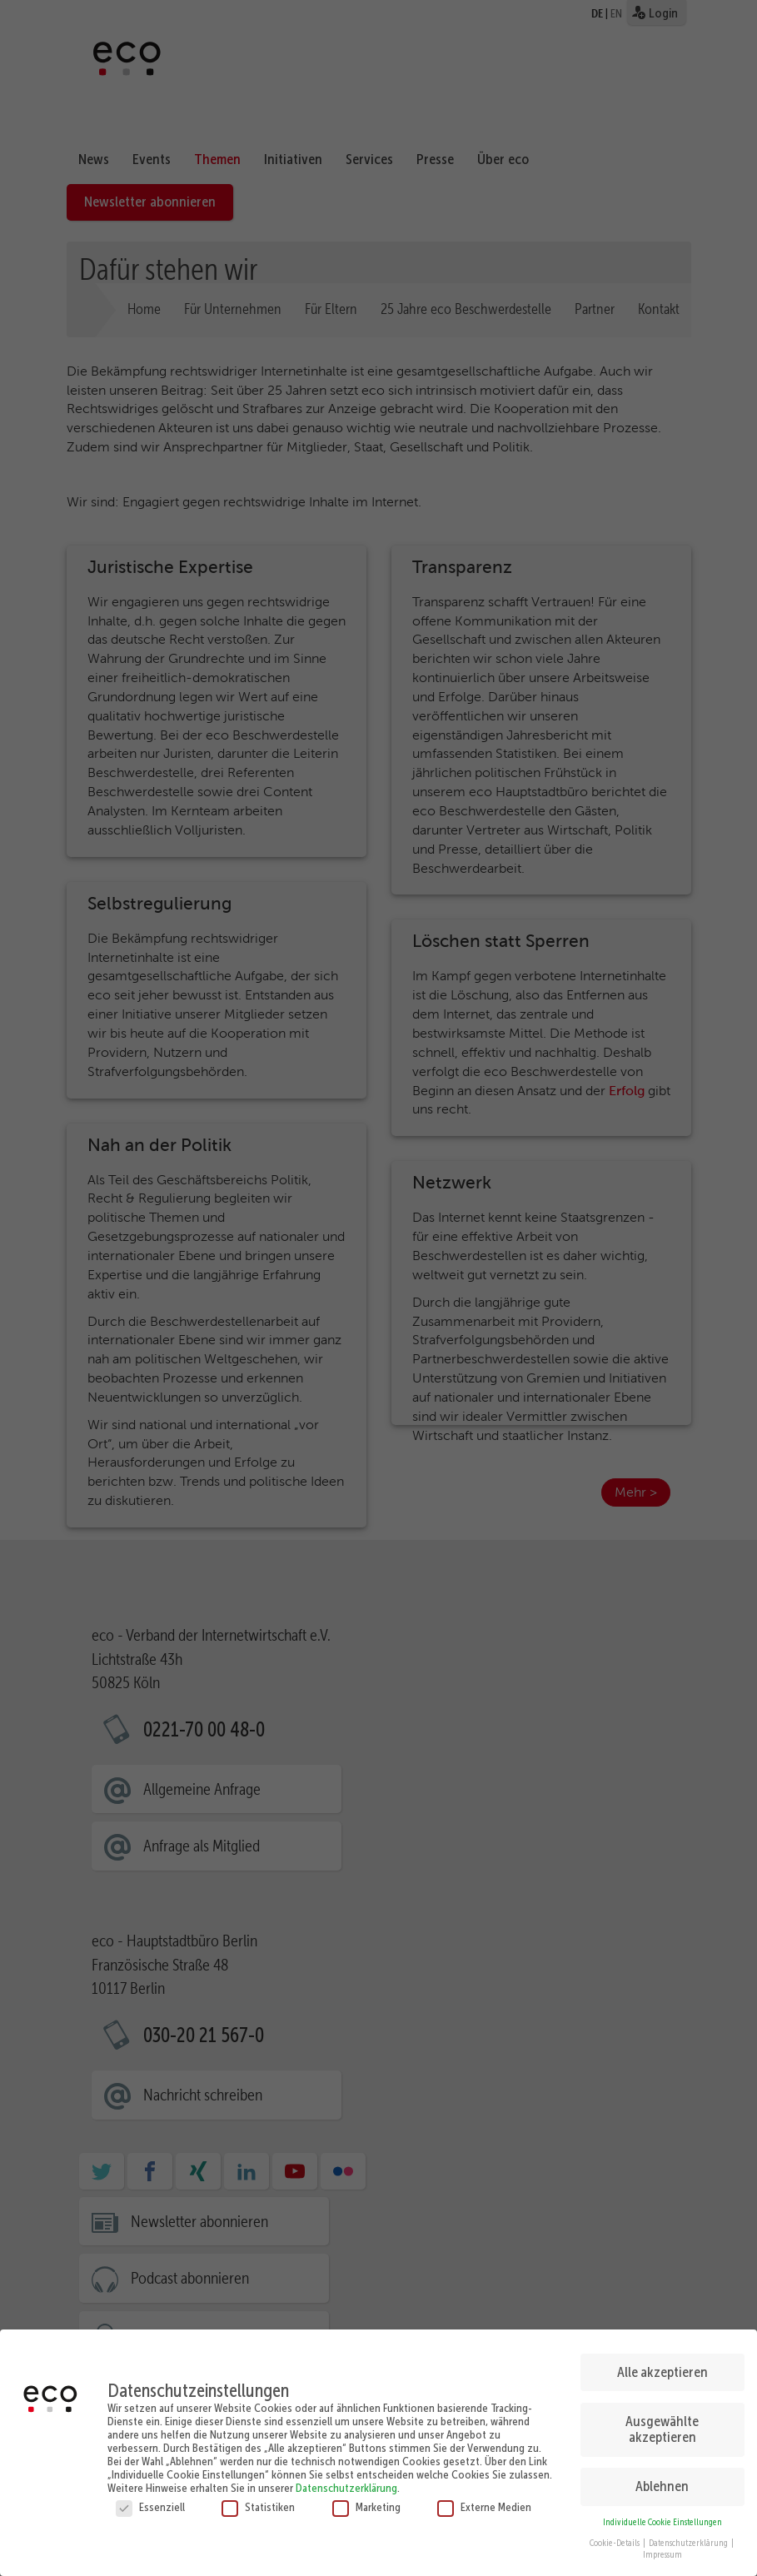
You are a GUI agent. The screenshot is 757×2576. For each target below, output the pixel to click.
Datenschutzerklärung (346, 2479)
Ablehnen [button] (662, 2477)
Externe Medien (484, 2498)
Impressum (662, 2546)
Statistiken (258, 2498)
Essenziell (150, 2498)
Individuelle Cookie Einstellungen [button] (662, 2514)
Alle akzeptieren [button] (662, 2363)
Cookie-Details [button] (615, 2534)
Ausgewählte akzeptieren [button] (662, 2421)
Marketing (366, 2498)
